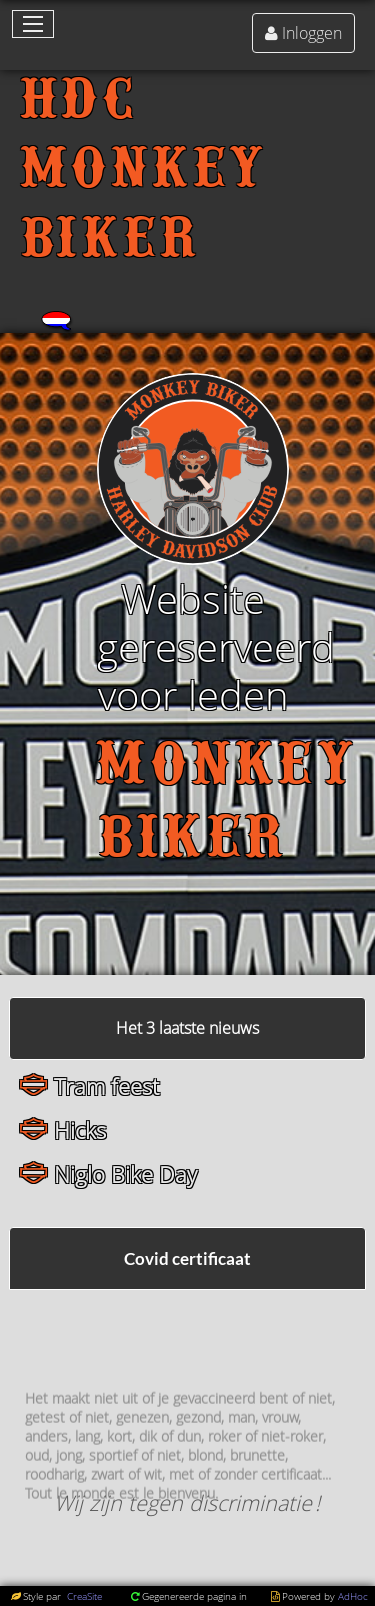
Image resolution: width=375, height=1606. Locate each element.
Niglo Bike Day (125, 1174)
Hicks (80, 1130)
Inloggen (312, 33)
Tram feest (106, 1086)
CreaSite (83, 1596)
